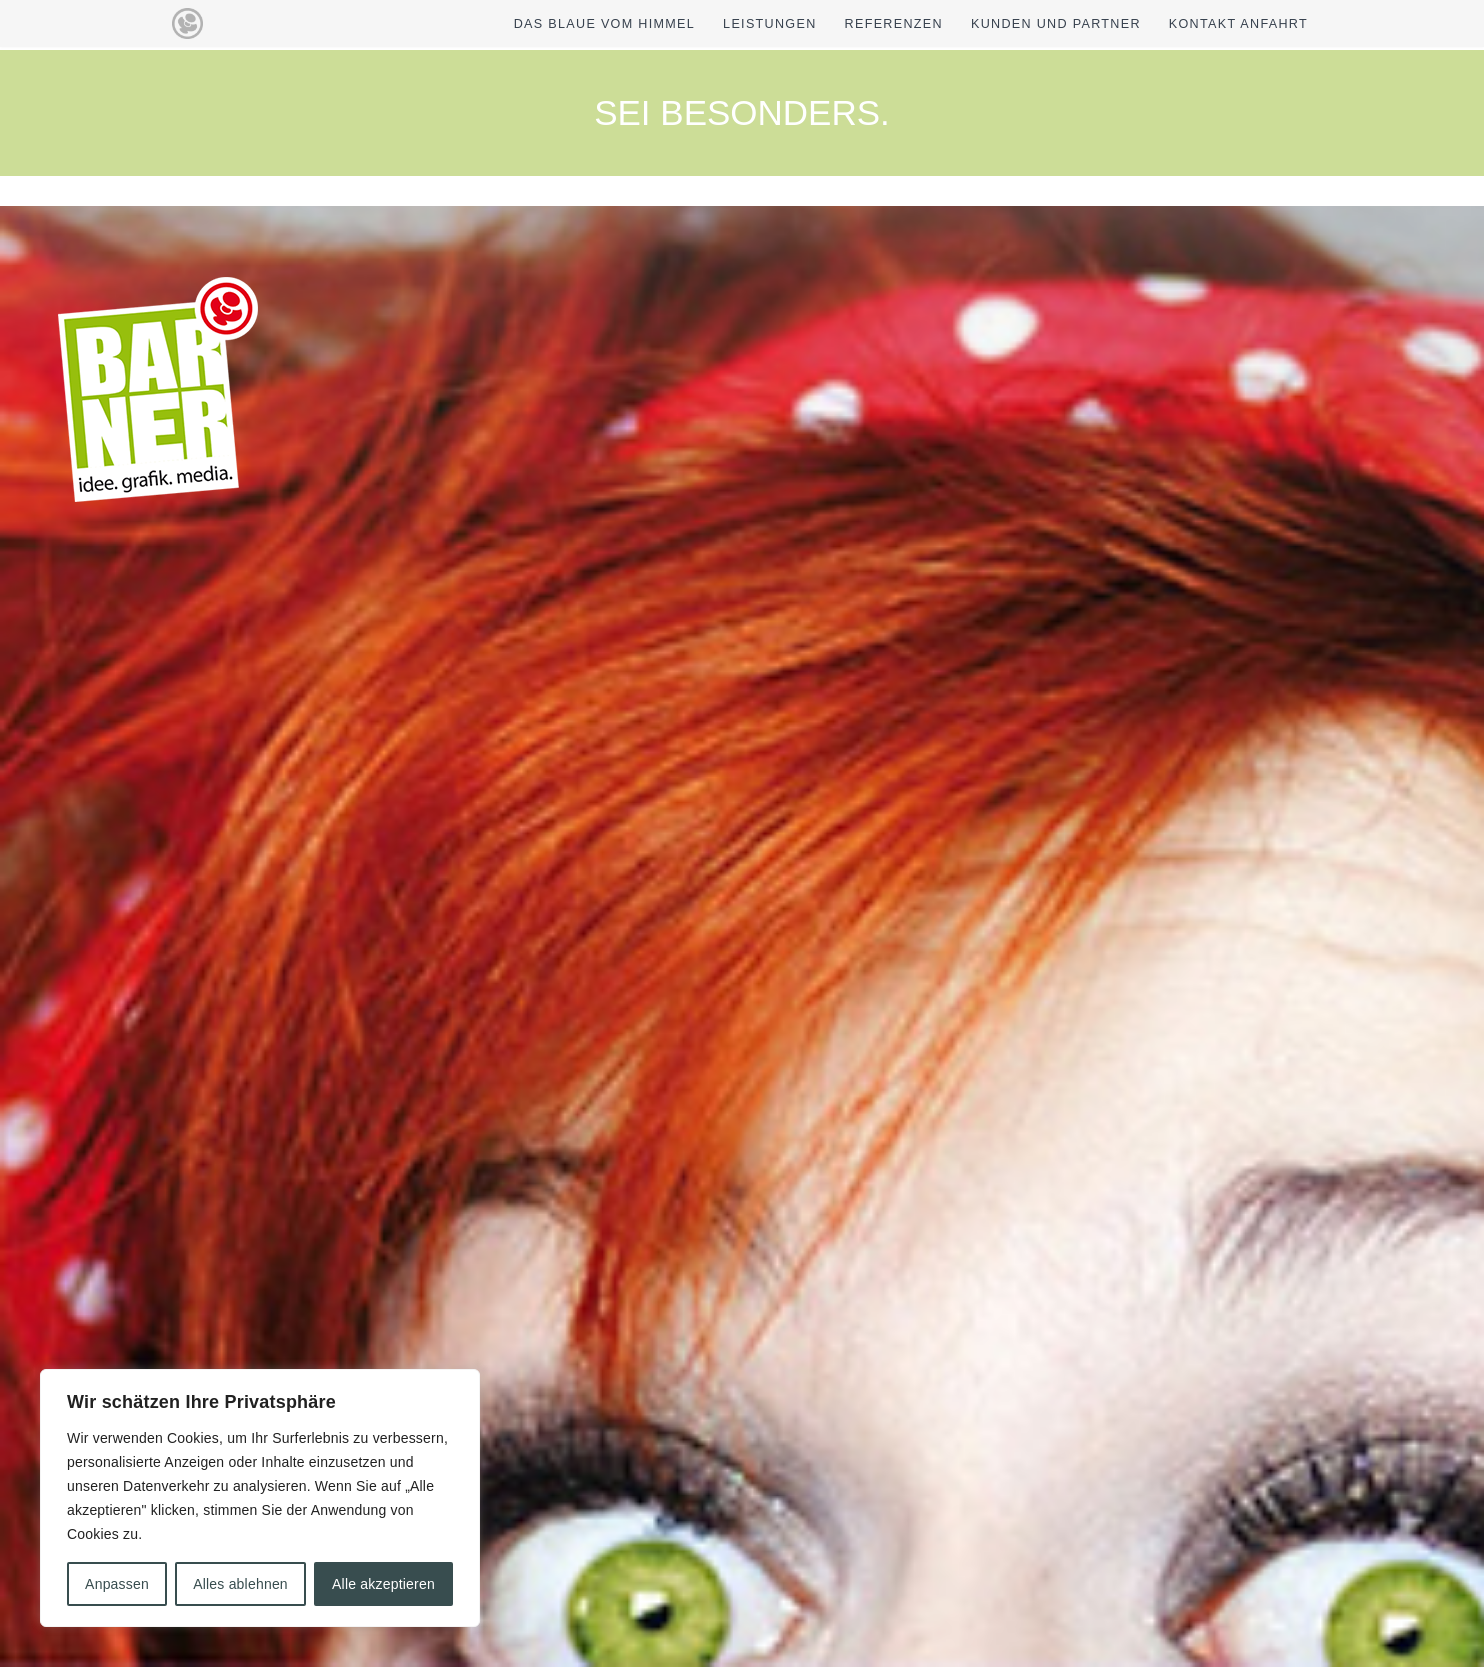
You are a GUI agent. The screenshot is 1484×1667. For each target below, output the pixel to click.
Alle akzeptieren (383, 1584)
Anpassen (117, 1584)
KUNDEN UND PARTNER (1056, 24)
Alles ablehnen (240, 1584)
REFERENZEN (894, 24)
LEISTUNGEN (769, 24)
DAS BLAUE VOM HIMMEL (604, 24)
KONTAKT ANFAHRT (1238, 24)
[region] (260, 1498)
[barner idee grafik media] (187, 23)
